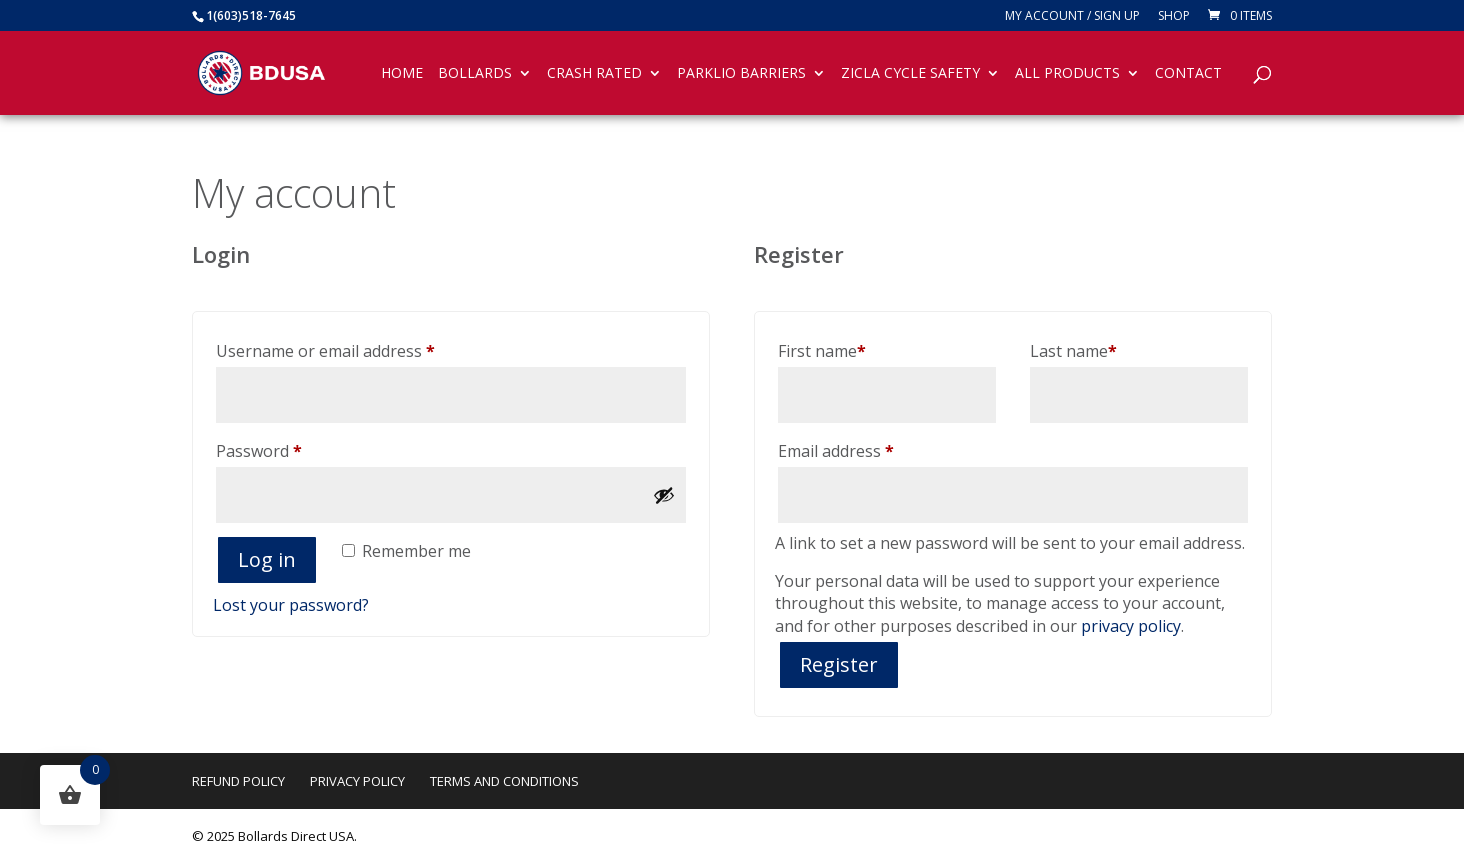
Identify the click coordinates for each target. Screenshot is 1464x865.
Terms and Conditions (504, 781)
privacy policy (1131, 626)
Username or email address (358, 348)
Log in (267, 559)
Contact (1188, 74)
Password (292, 448)
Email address (869, 448)
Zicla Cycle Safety (910, 74)
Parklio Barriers (741, 74)
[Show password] (664, 495)
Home (402, 74)
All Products (1067, 74)
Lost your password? (291, 605)
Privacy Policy (357, 781)
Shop (1174, 17)
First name (822, 351)
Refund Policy (238, 781)
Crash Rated (594, 74)
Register (839, 664)
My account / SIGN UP (1072, 17)
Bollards (475, 74)
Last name (1073, 351)
